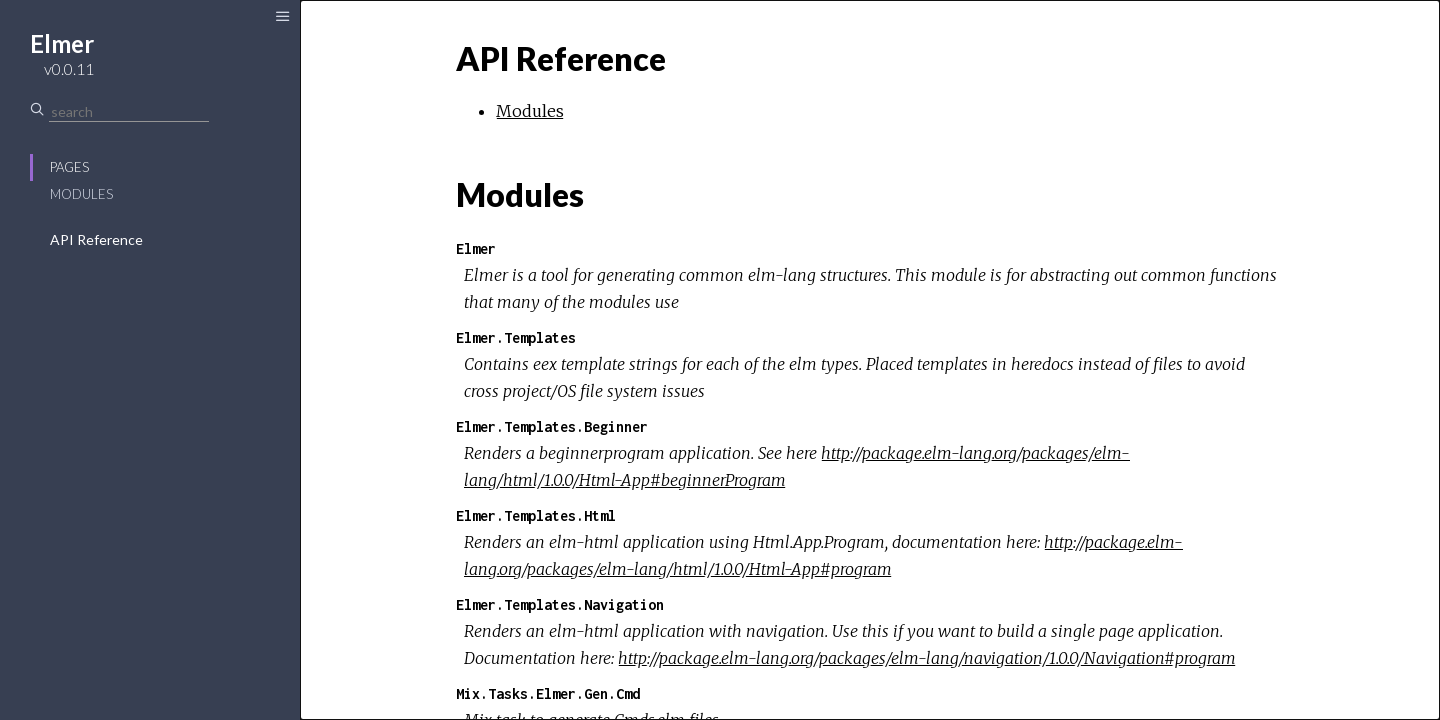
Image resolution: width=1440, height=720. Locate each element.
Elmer (476, 248)
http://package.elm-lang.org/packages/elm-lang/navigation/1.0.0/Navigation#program (927, 658)
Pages (69, 167)
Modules (81, 194)
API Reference (96, 239)
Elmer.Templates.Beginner (552, 426)
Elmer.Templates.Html (536, 515)
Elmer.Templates (516, 337)
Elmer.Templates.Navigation (560, 604)
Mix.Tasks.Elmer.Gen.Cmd (548, 693)
